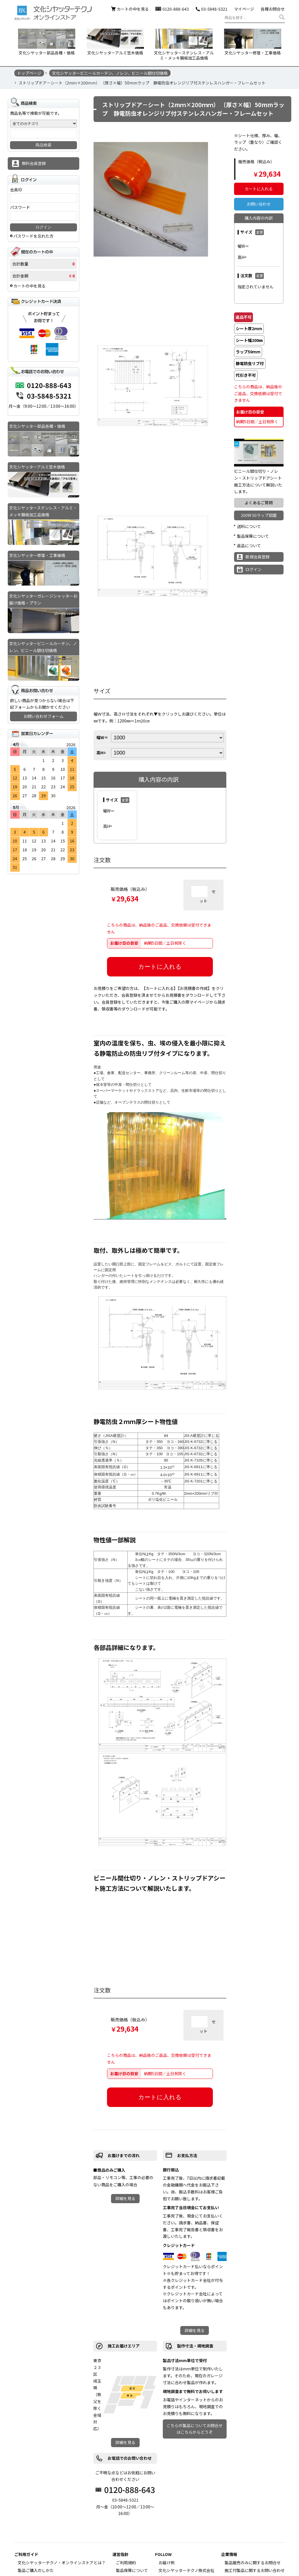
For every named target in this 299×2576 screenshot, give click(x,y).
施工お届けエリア (124, 2346)
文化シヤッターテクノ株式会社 (186, 2570)
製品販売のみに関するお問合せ (253, 2562)
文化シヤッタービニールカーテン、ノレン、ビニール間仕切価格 (110, 73)
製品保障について (253, 536)
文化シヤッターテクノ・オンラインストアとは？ (62, 2562)
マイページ (244, 9)
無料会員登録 (34, 163)
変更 (125, 799)
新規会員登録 (257, 557)
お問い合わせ (259, 204)
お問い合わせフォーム (43, 716)
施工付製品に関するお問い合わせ (255, 2570)
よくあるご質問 (259, 502)
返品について (249, 545)
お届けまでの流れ (124, 2155)
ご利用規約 (126, 2562)
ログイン (253, 569)
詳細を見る (125, 2198)
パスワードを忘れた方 (33, 236)
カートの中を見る (133, 9)
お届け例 (167, 2562)
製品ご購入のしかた (36, 2570)
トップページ (29, 73)
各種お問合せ (273, 9)
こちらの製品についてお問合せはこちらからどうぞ (195, 2429)
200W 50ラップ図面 (259, 515)
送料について (249, 526)
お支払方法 (187, 2155)
